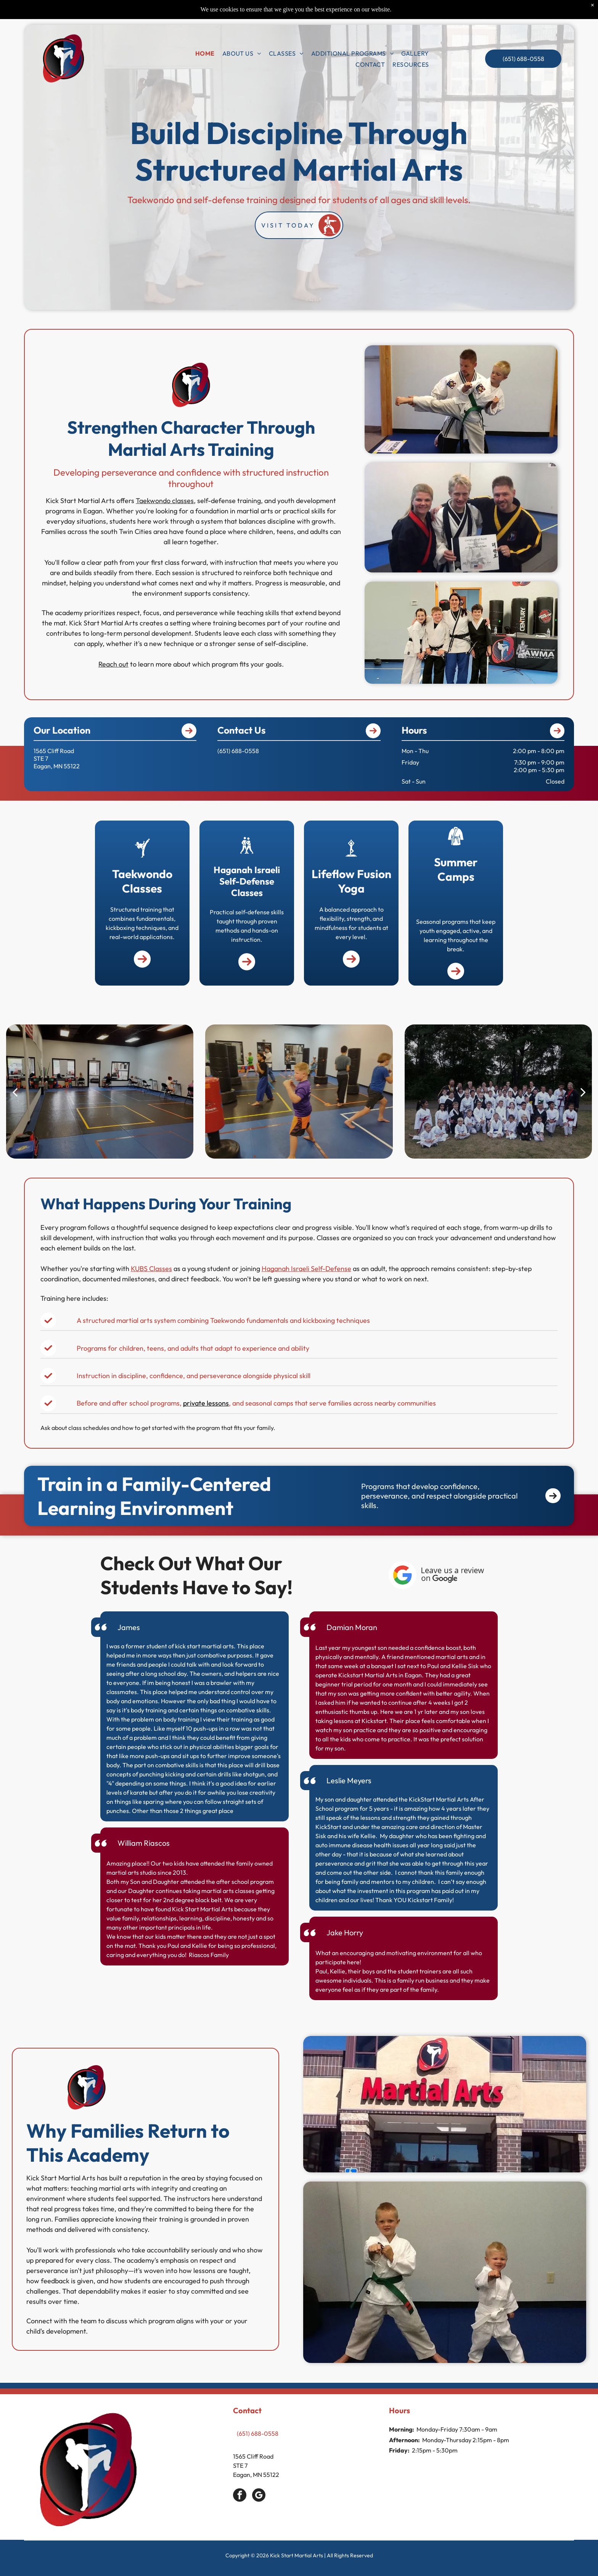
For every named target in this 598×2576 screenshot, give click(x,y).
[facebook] (239, 2496)
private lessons (206, 1403)
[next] (583, 1092)
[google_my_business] (258, 2496)
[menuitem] (205, 53)
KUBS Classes (151, 1268)
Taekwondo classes (165, 500)
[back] (15, 1092)
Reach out (113, 664)
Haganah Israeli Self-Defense (306, 1268)
